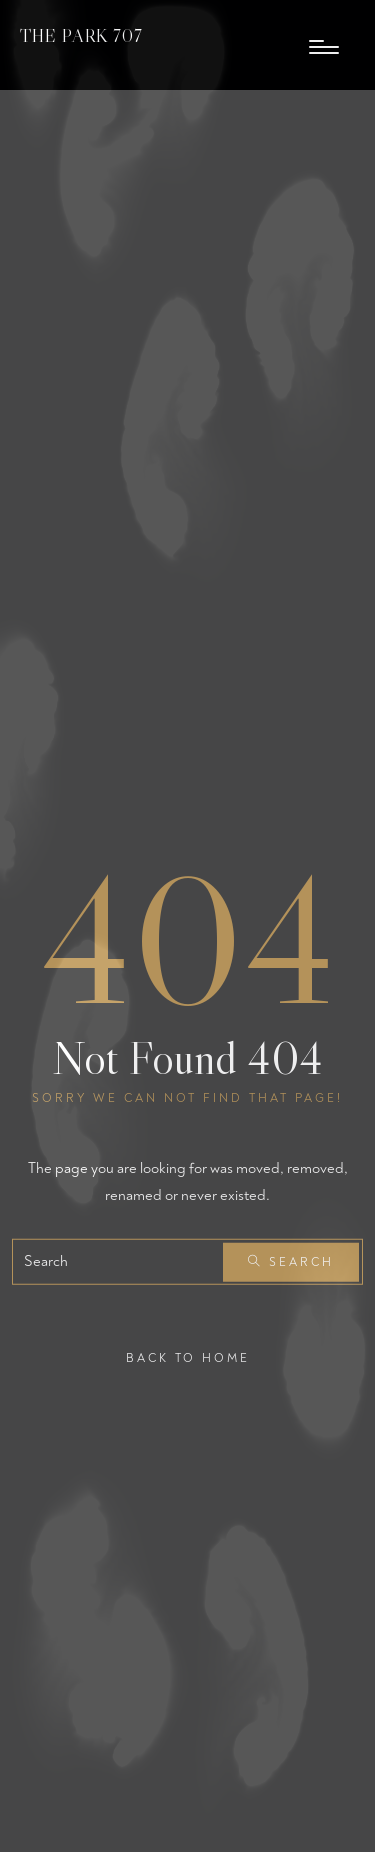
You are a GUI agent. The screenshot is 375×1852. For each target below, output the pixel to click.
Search (291, 1262)
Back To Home (188, 1358)
